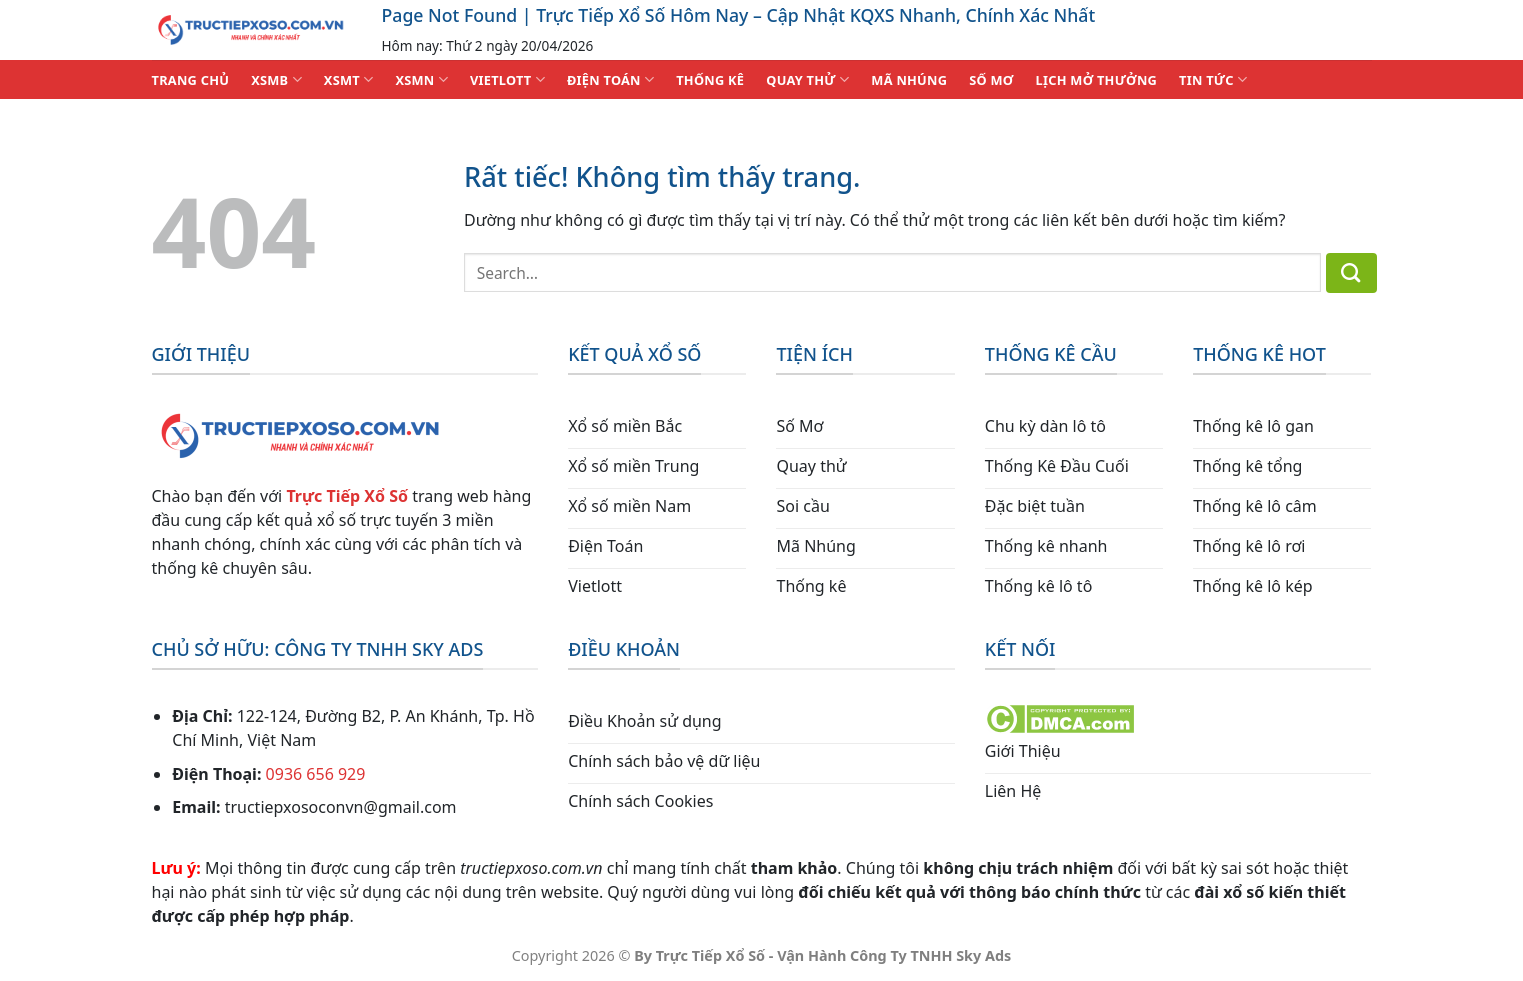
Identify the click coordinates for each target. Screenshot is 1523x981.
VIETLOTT (507, 79)
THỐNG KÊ (710, 80)
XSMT (349, 79)
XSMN (421, 79)
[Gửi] (1351, 273)
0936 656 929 (316, 774)
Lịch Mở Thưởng (1097, 80)
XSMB (276, 79)
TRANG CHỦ (191, 80)
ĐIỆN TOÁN (610, 79)
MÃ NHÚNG (909, 80)
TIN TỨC (1213, 79)
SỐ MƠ (991, 80)
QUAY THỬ (807, 79)
